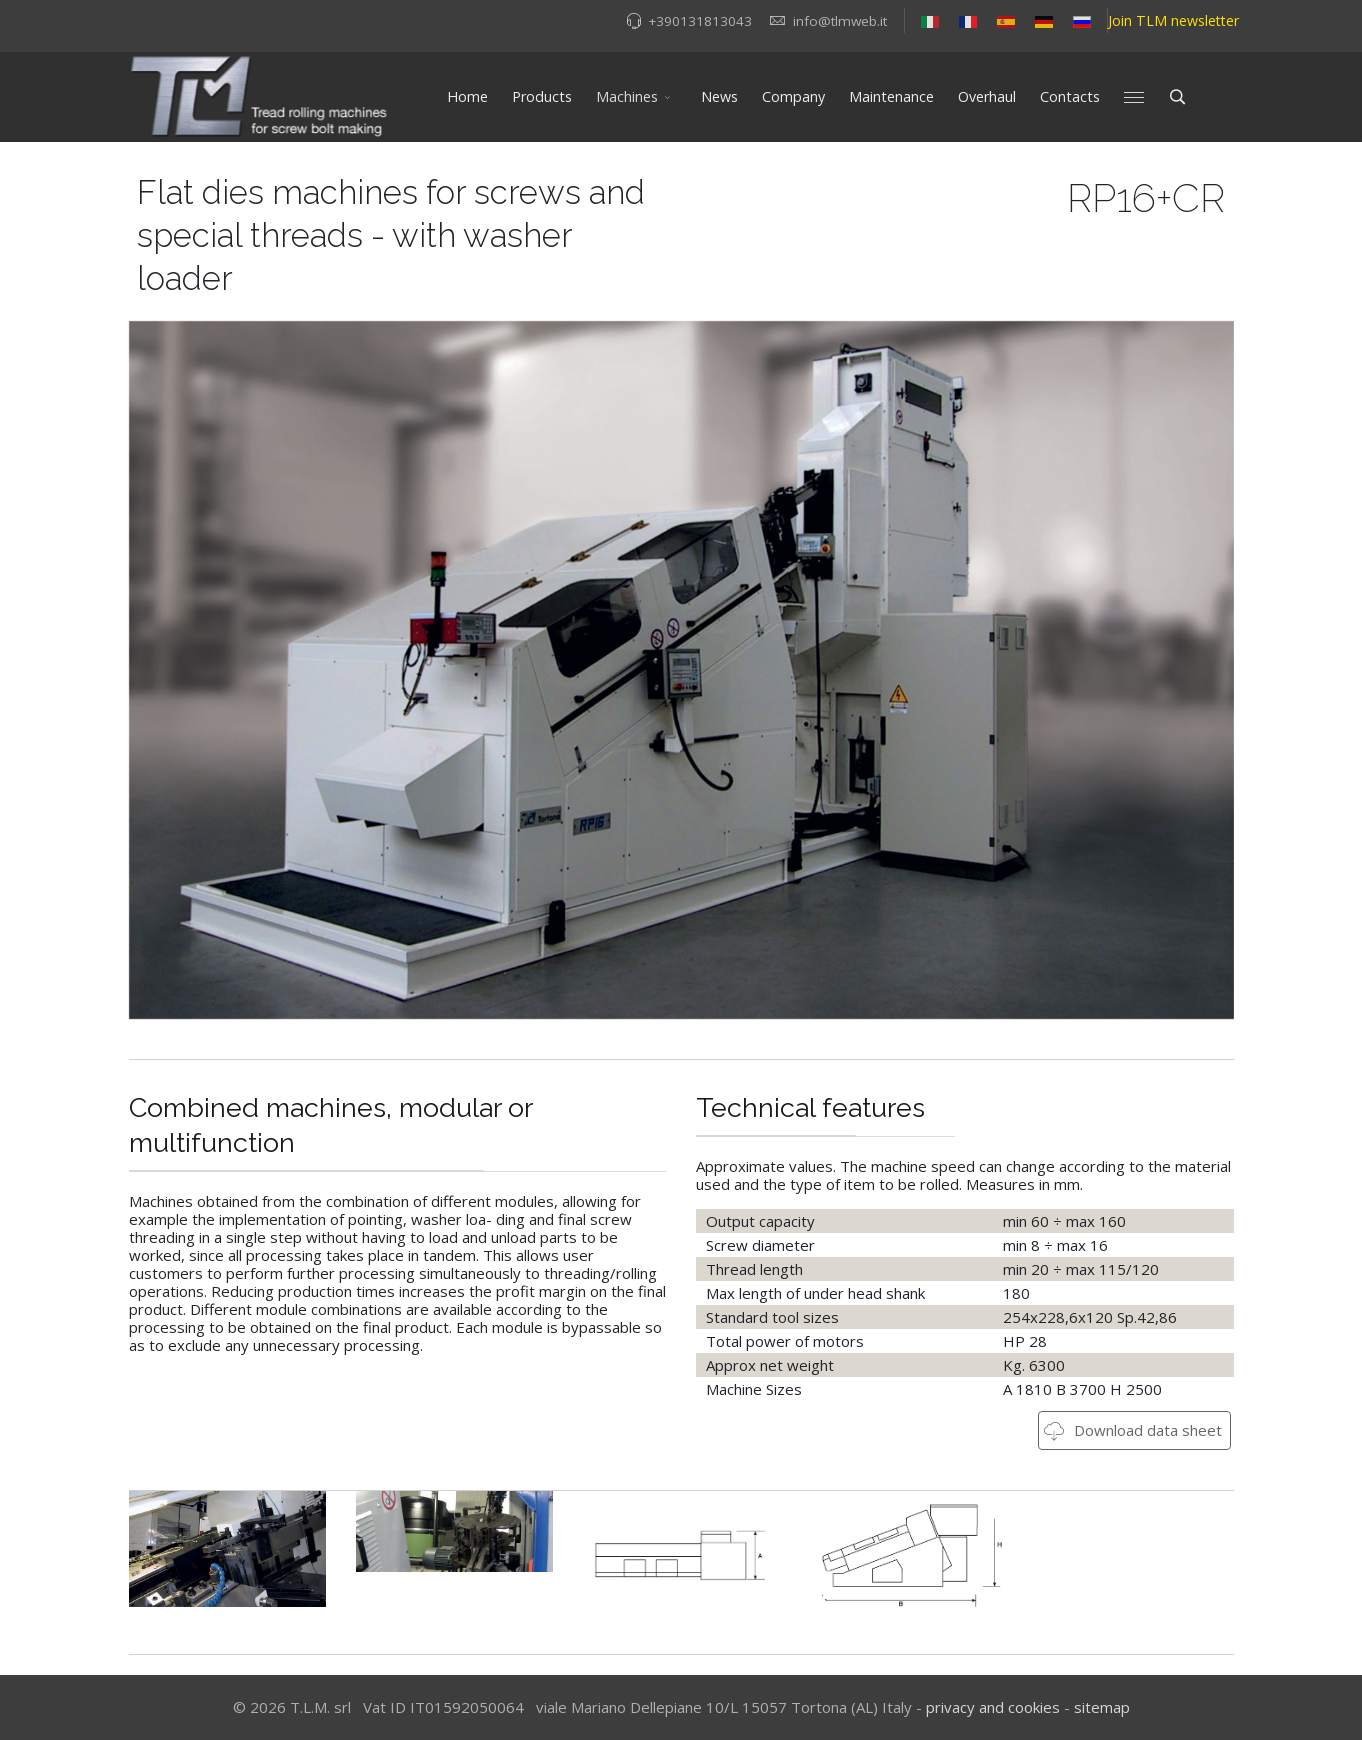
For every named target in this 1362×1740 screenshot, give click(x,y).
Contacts (1070, 96)
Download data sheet (1133, 1430)
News (719, 96)
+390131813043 (700, 21)
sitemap (1102, 1707)
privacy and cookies (993, 1707)
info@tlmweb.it (840, 21)
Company (793, 96)
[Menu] (1134, 97)
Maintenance (891, 96)
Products (542, 96)
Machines (627, 96)
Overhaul (987, 96)
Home (467, 96)
